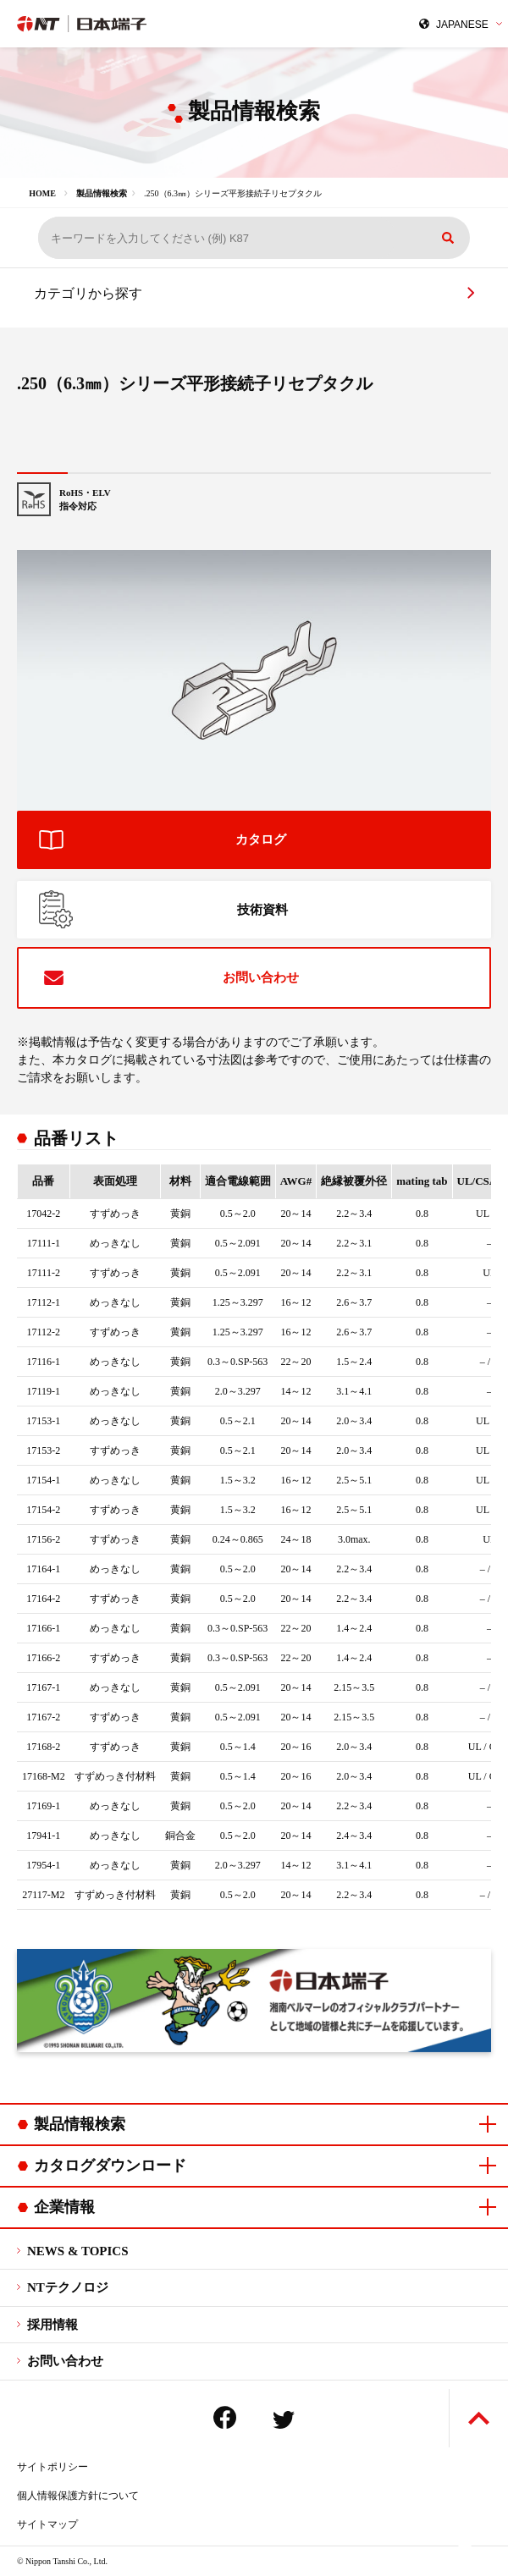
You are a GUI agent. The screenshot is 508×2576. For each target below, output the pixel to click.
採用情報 (52, 2324)
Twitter (284, 2420)
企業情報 (64, 2207)
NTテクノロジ (67, 2287)
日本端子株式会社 (131, 23)
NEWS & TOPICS (77, 2251)
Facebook (224, 2417)
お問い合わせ (261, 977)
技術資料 (262, 909)
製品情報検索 (101, 193)
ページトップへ (479, 2418)
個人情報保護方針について (78, 2496)
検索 (448, 238)
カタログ (260, 839)
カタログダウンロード (110, 2165)
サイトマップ (47, 2524)
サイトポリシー (52, 2467)
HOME (42, 193)
